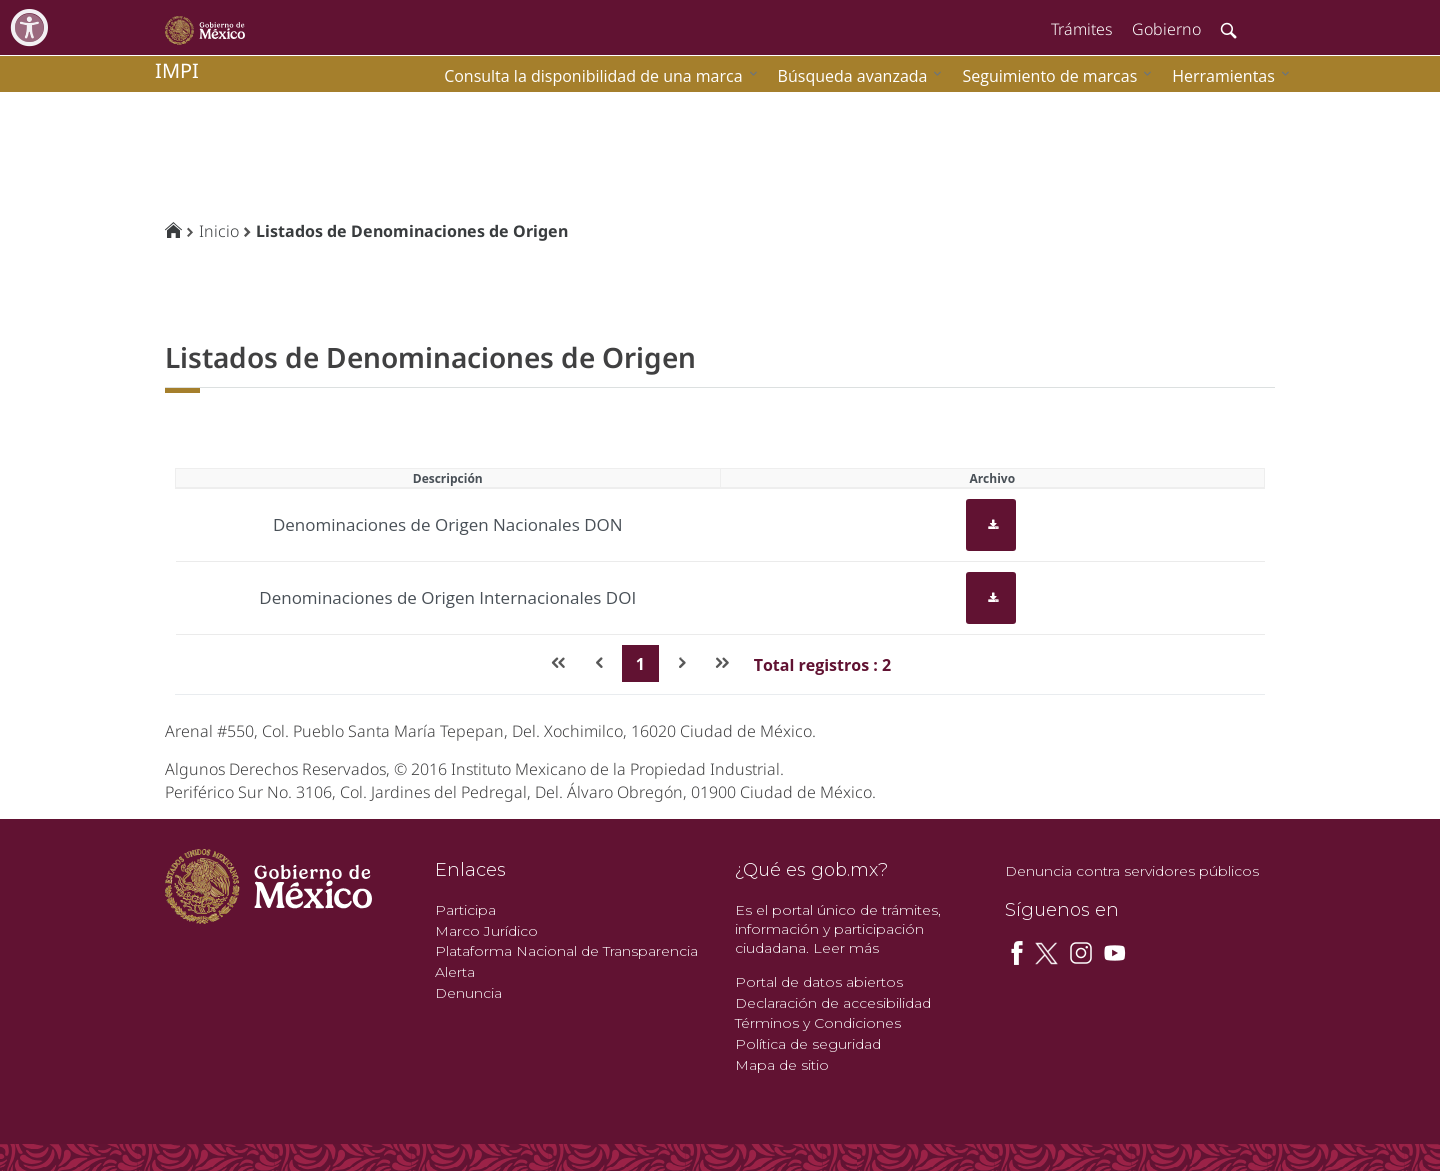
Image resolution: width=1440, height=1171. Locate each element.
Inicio (219, 231)
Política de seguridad (808, 1044)
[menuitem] (1226, 75)
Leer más (846, 948)
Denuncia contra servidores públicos (1132, 871)
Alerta (455, 972)
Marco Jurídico (486, 931)
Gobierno (1166, 29)
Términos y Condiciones (818, 1023)
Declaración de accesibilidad (833, 1003)
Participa (465, 910)
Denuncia (468, 993)
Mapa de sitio (782, 1065)
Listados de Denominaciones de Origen (412, 231)
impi (177, 70)
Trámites (1081, 29)
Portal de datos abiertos (819, 982)
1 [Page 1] (640, 664)
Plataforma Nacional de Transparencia (566, 951)
